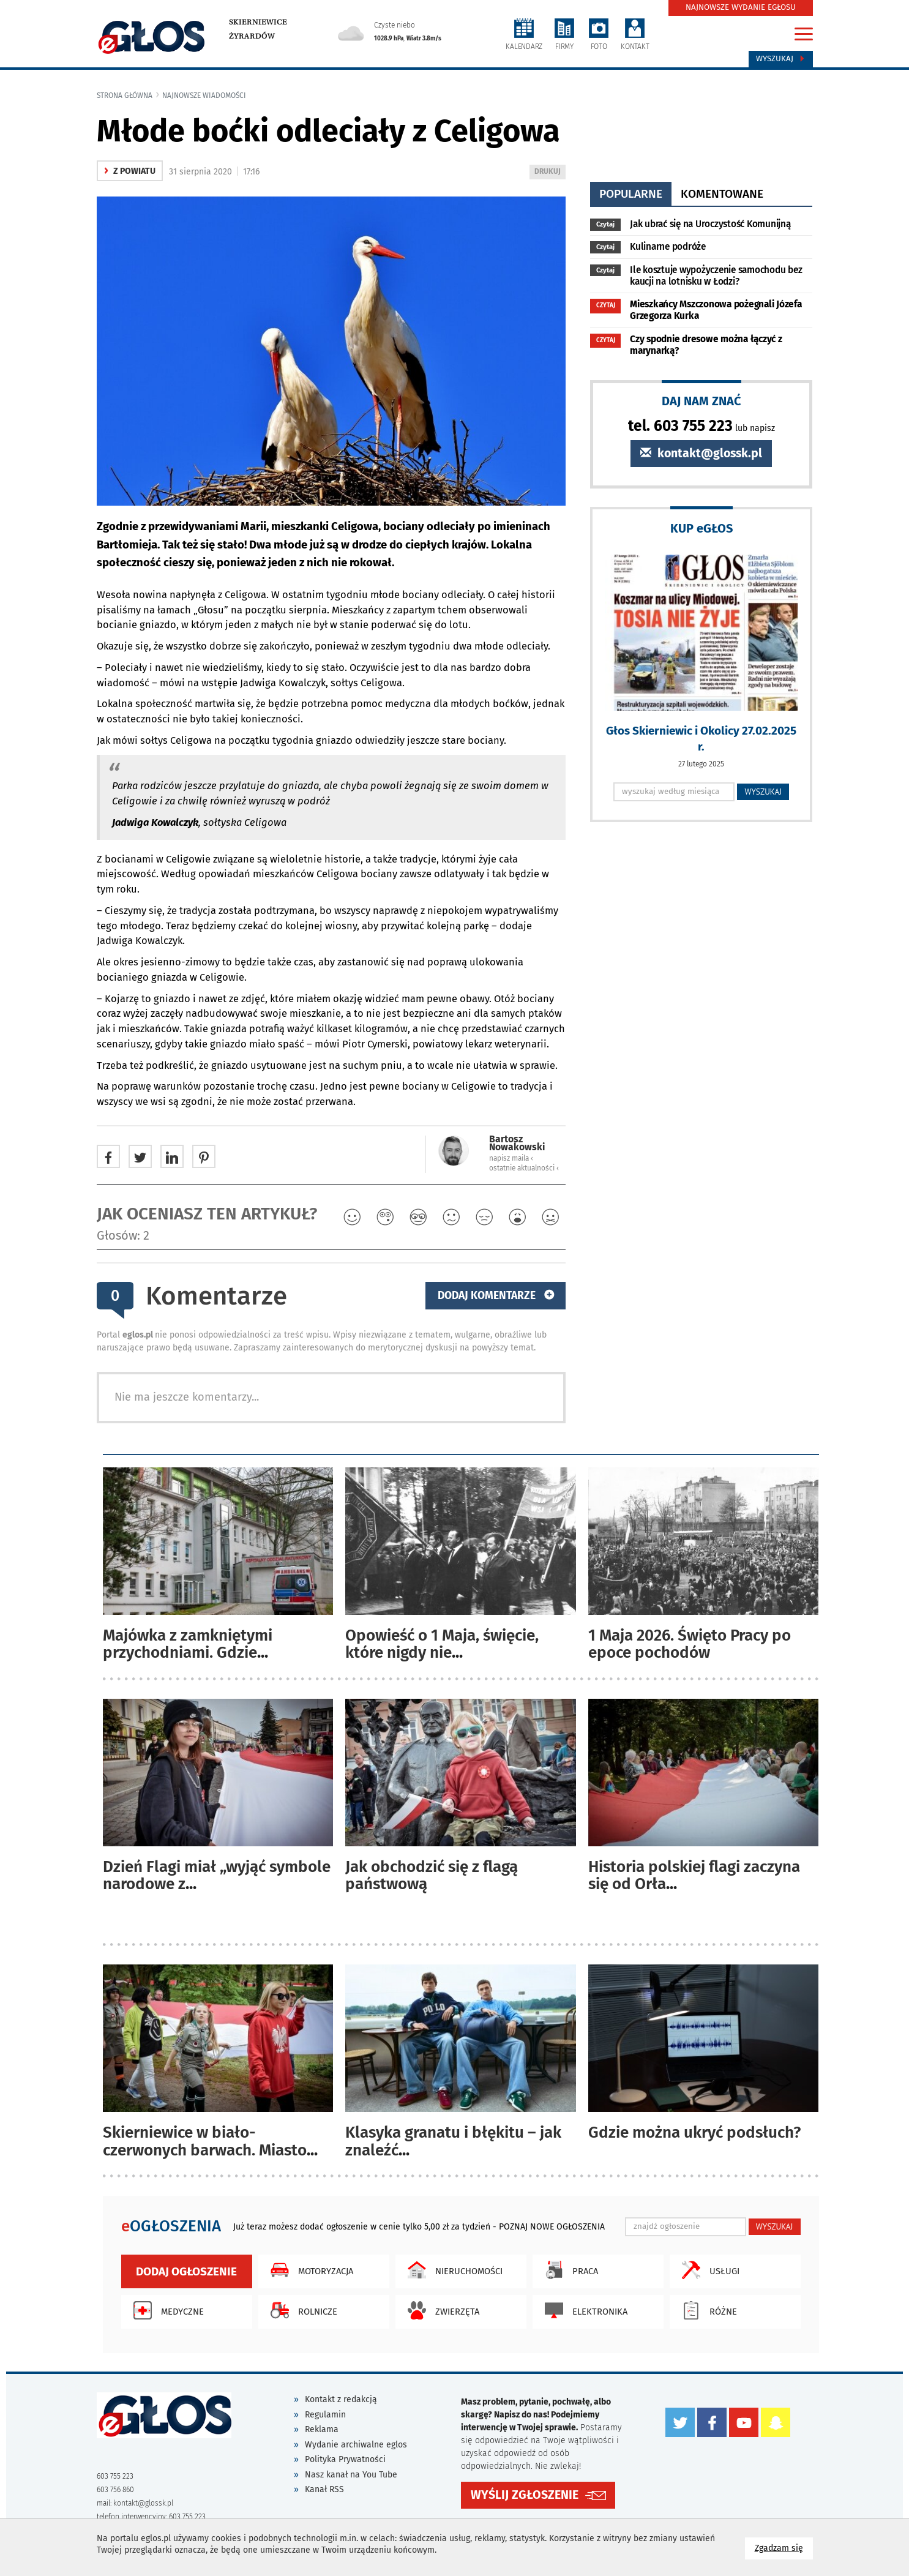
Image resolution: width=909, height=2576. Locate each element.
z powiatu (129, 171)
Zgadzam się (784, 2547)
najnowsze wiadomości (204, 95)
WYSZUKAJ (763, 791)
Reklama (322, 2429)
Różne (706, 2310)
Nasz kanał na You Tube (351, 2474)
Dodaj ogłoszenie (186, 2271)
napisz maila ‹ (511, 1158)
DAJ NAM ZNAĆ (701, 401)
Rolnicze (300, 2310)
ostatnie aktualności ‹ (524, 1168)
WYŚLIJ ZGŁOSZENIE (524, 2495)
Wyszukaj (781, 59)
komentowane (722, 194)
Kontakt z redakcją (341, 2399)
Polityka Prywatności (345, 2459)
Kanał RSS (324, 2489)
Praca (568, 2270)
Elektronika (583, 2310)
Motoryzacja (308, 2270)
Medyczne (165, 2310)
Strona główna (124, 95)
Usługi (707, 2270)
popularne (630, 194)
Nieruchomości (452, 2270)
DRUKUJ (550, 172)
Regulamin (325, 2414)
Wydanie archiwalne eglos (356, 2444)
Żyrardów (252, 36)
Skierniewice (258, 22)
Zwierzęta (440, 2310)
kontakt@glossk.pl (701, 453)
